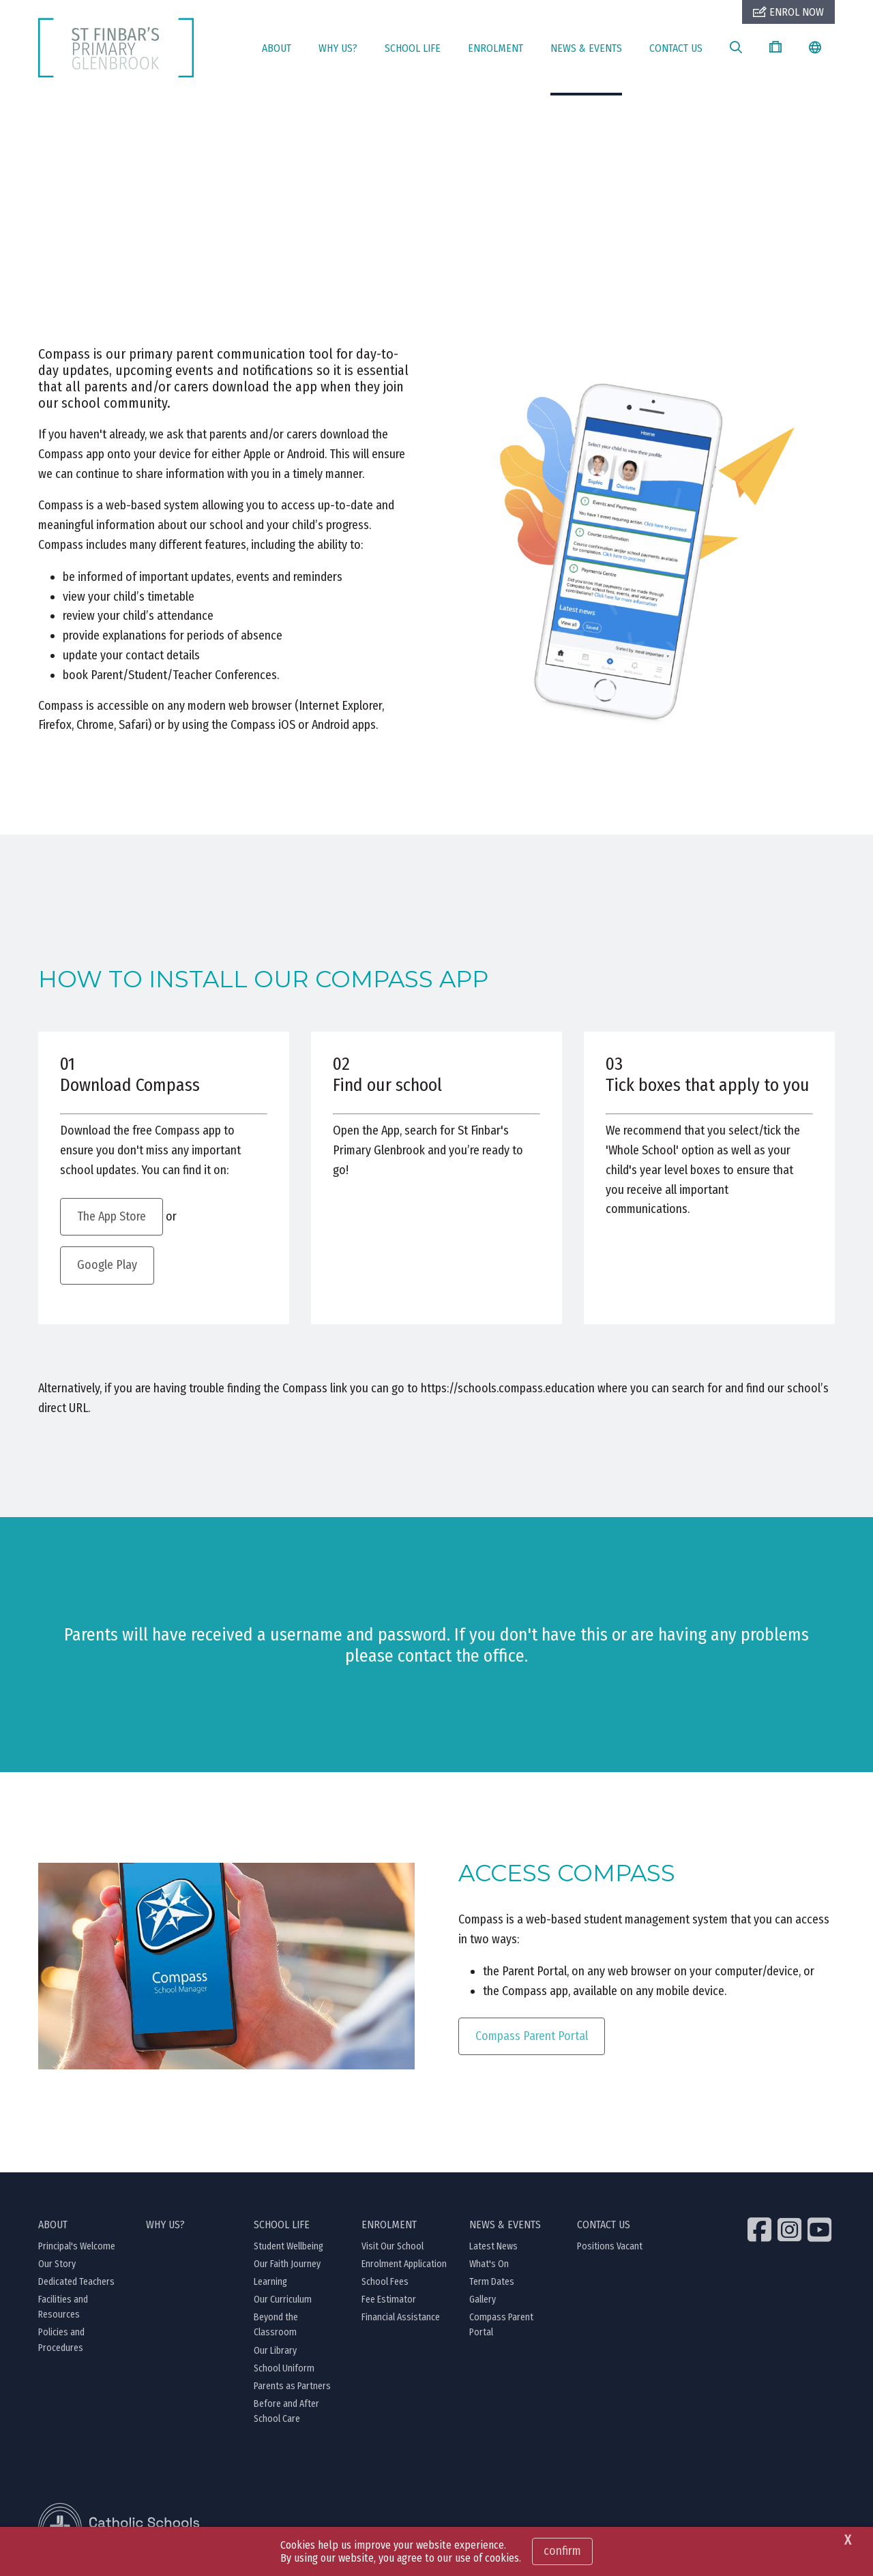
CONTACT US (675, 48)
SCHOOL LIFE (413, 48)
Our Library (275, 2351)
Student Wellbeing (288, 2247)
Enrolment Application (404, 2265)
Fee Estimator (388, 2300)
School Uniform (284, 2369)
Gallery (482, 2300)
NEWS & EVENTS (586, 48)
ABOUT (276, 48)
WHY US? (338, 48)
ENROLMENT (495, 48)
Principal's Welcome (76, 2247)
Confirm (562, 2550)
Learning (270, 2282)
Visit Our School (392, 2247)
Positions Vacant (609, 2247)
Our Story (57, 2265)
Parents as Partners (292, 2387)
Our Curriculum (283, 2300)
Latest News (493, 2247)
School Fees (385, 2282)
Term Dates (491, 2282)
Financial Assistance (400, 2318)
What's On (489, 2265)
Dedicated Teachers (76, 2282)
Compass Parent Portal (531, 2037)
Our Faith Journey (287, 2265)
